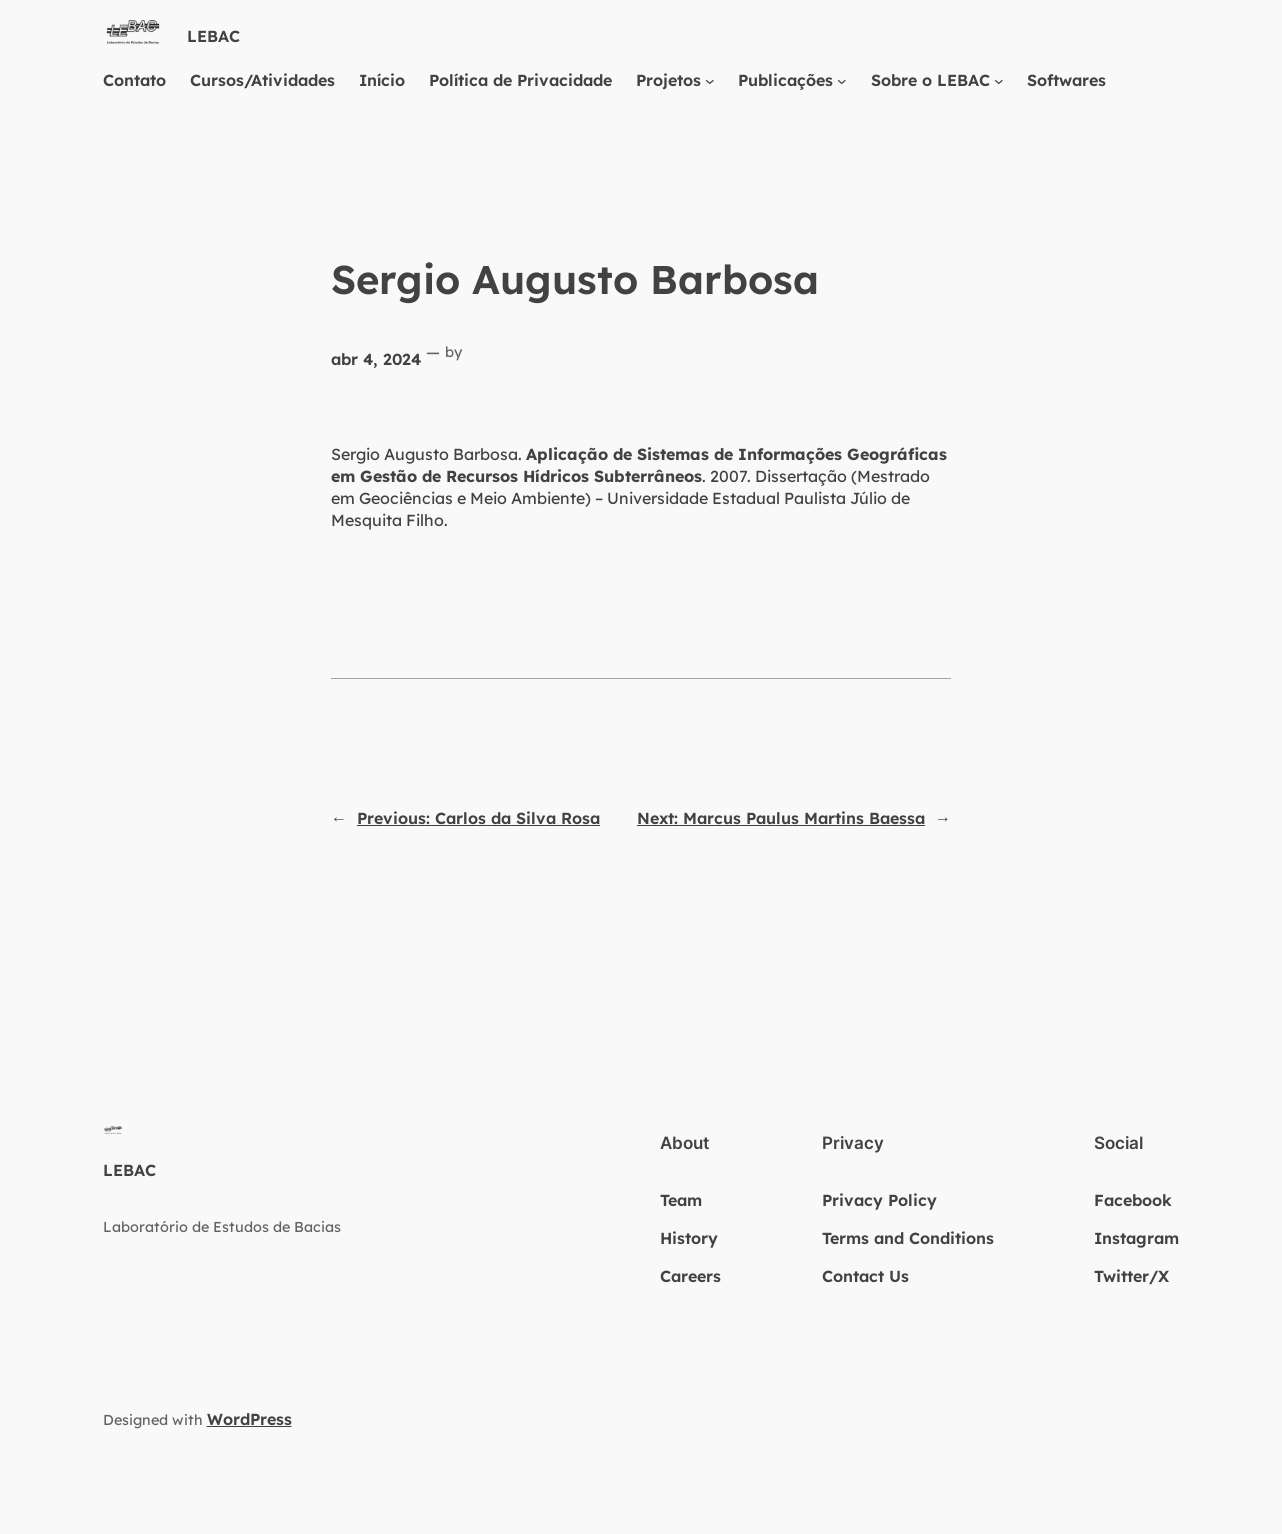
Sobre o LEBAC (930, 80)
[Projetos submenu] (710, 80)
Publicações (785, 80)
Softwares (1066, 80)
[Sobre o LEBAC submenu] (999, 80)
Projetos (668, 80)
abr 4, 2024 (376, 359)
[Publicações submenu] (842, 80)
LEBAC (213, 36)
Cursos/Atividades (262, 80)
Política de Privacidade (520, 80)
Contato (134, 80)
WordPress (249, 1419)
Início (382, 80)
